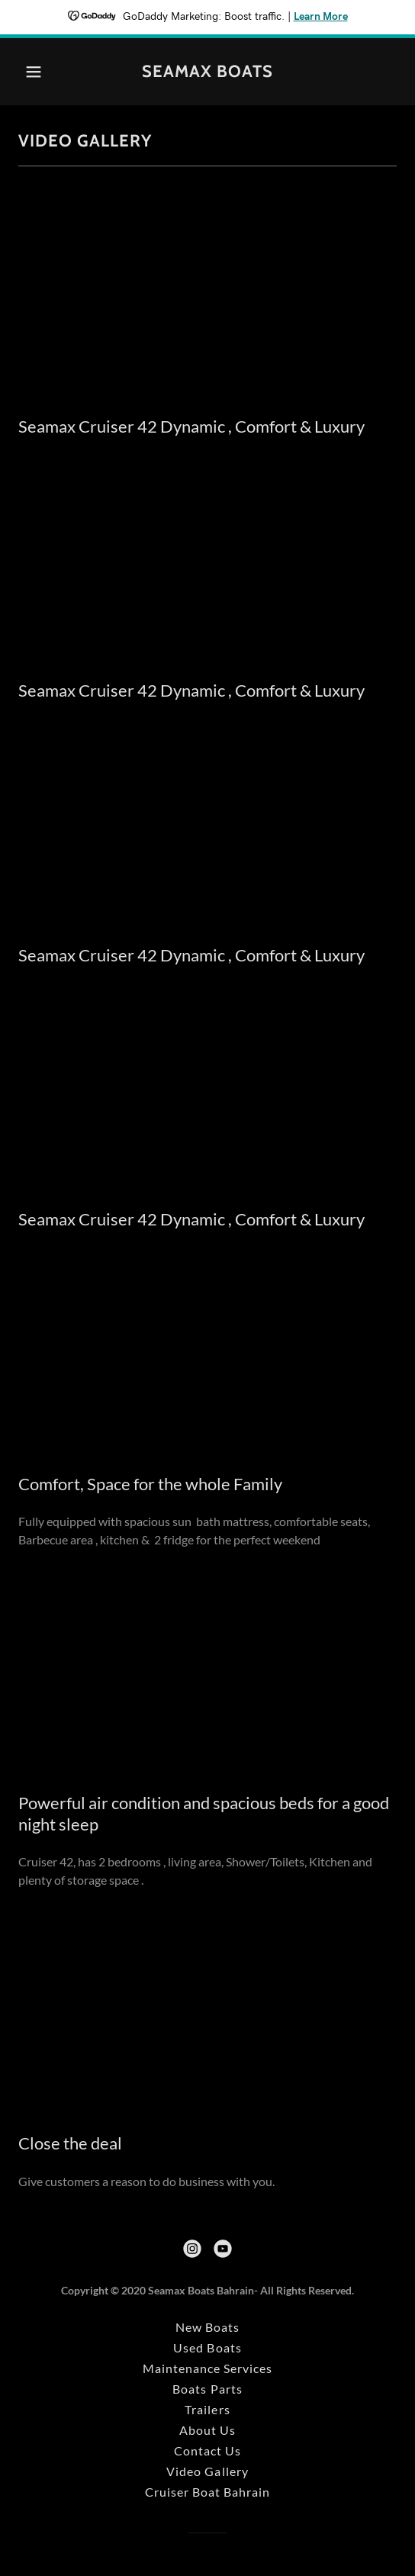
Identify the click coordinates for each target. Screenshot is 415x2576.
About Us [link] (207, 2430)
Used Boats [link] (207, 2347)
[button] (46, 71)
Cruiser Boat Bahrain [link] (207, 2491)
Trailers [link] (207, 2409)
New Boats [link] (207, 2327)
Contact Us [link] (207, 2450)
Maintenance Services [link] (207, 2368)
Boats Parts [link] (207, 2388)
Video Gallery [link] (207, 2471)
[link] (207, 72)
